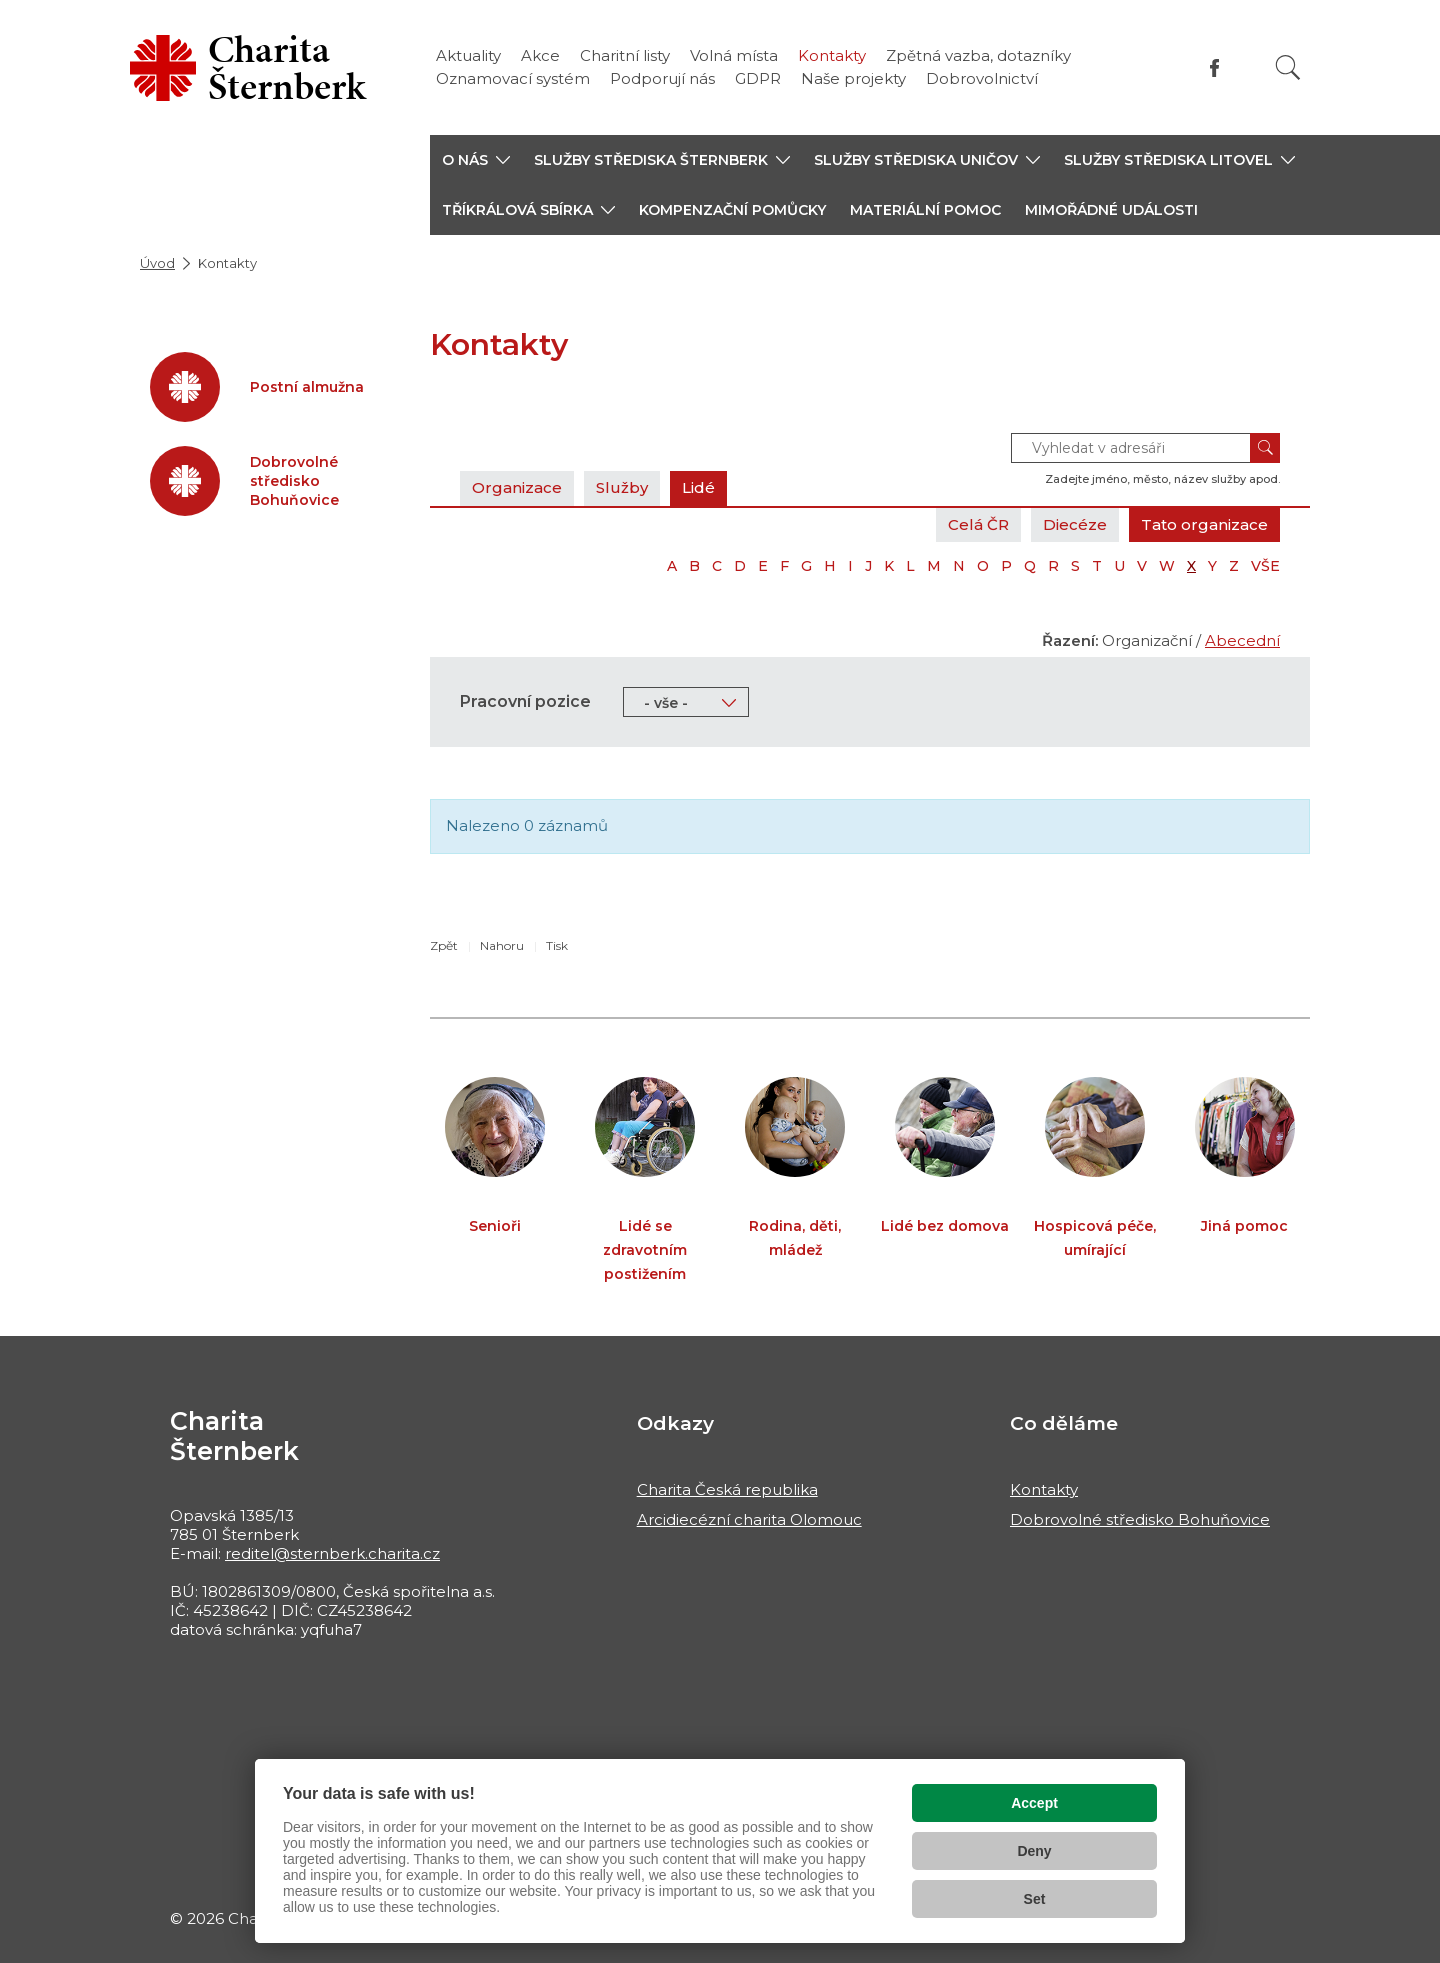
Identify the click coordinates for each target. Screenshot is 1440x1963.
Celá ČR (978, 524)
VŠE (1265, 566)
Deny (1034, 1851)
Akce (540, 55)
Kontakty (832, 55)
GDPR (758, 78)
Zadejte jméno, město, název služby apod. (1162, 479)
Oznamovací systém (513, 78)
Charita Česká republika (727, 1489)
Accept (1034, 1803)
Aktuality (468, 55)
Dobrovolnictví (982, 78)
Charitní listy (625, 55)
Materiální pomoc (925, 210)
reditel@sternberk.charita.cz (332, 1553)
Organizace (517, 487)
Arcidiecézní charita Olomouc (749, 1519)
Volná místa (734, 55)
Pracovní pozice (525, 701)
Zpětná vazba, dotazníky (978, 55)
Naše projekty (853, 78)
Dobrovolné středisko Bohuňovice (1140, 1519)
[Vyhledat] (1288, 67)
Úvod (157, 263)
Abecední (1242, 640)
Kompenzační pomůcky (732, 210)
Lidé (698, 487)
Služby (622, 487)
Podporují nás (662, 78)
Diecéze (1075, 524)
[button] (476, 160)
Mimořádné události (1111, 210)
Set (1035, 1899)
